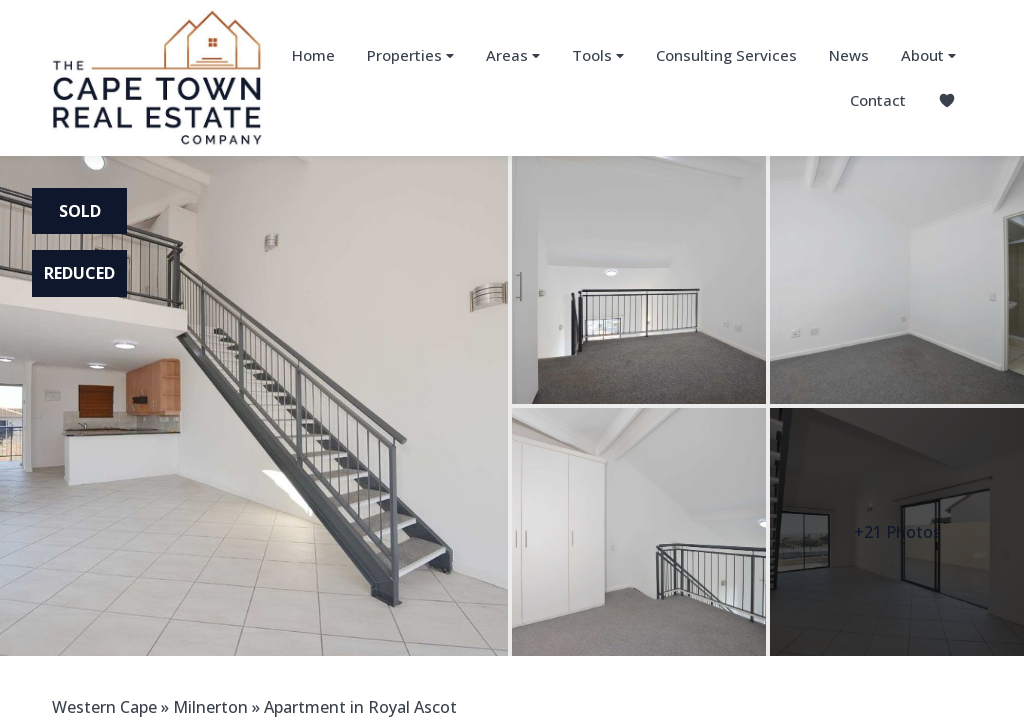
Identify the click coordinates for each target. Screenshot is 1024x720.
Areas (513, 55)
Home (313, 55)
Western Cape (104, 707)
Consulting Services (726, 55)
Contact (878, 100)
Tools (598, 55)
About (928, 55)
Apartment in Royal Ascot (360, 707)
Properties (410, 55)
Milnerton (210, 707)
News (849, 55)
